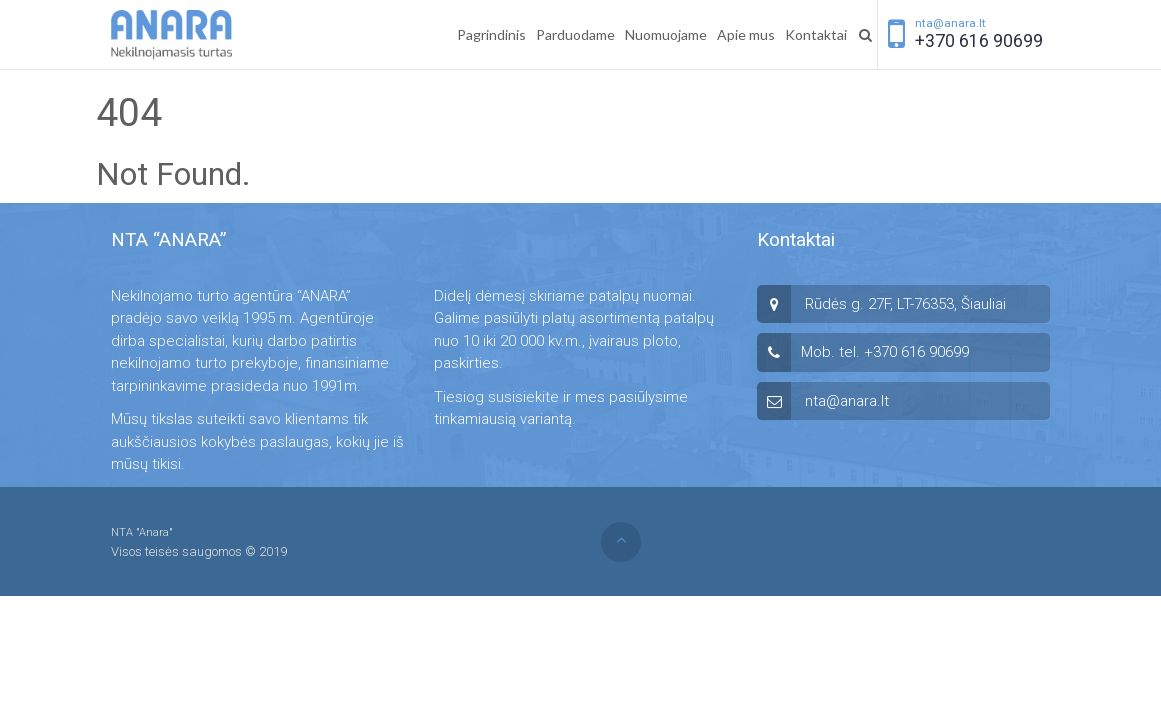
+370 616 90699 (979, 41)
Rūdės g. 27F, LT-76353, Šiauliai (905, 304)
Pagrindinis (491, 34)
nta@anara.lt (950, 23)
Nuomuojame (666, 34)
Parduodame (575, 34)
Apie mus (746, 34)
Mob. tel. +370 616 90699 (885, 352)
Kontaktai (816, 34)
